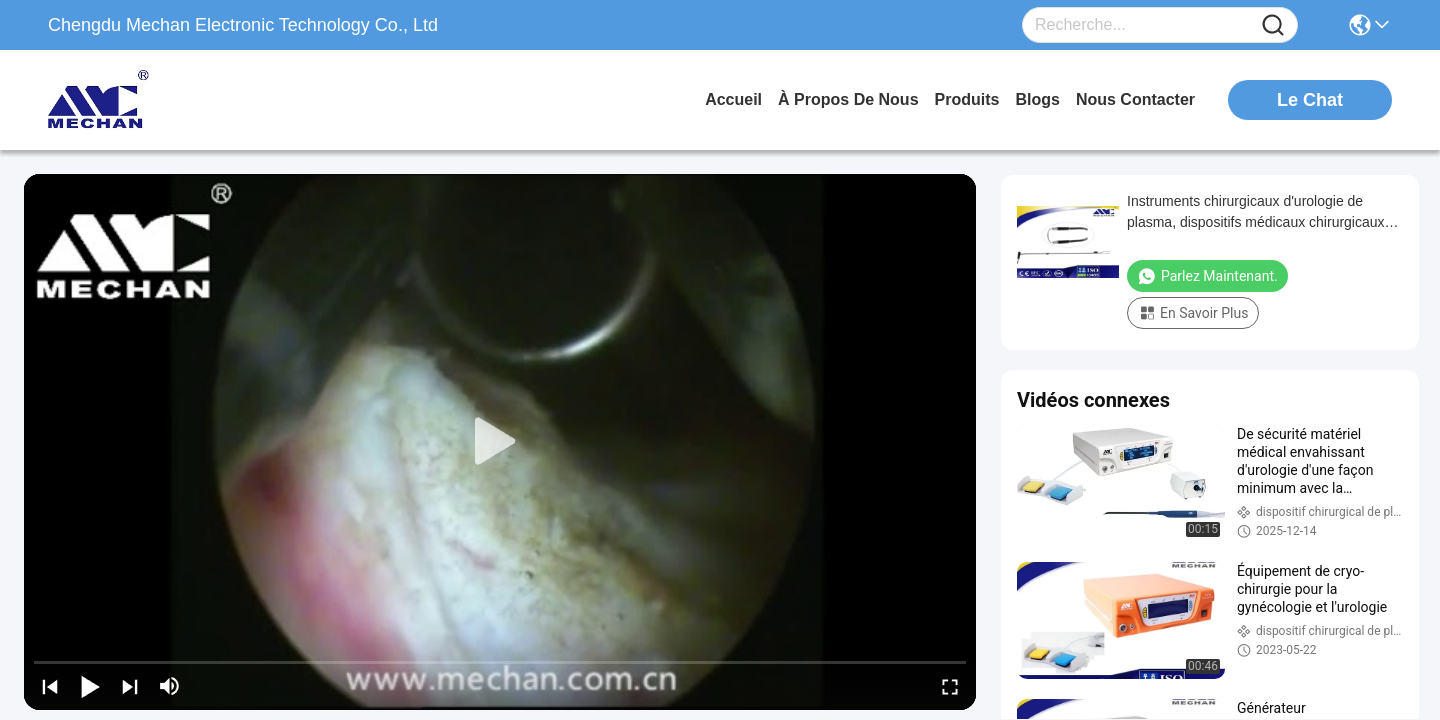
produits (967, 99)
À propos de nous (848, 99)
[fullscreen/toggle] (950, 686)
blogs (1037, 99)
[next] (130, 686)
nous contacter (1135, 99)
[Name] (1273, 25)
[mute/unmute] (170, 686)
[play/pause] (90, 686)
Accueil (733, 99)
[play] (500, 442)
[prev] (50, 686)
